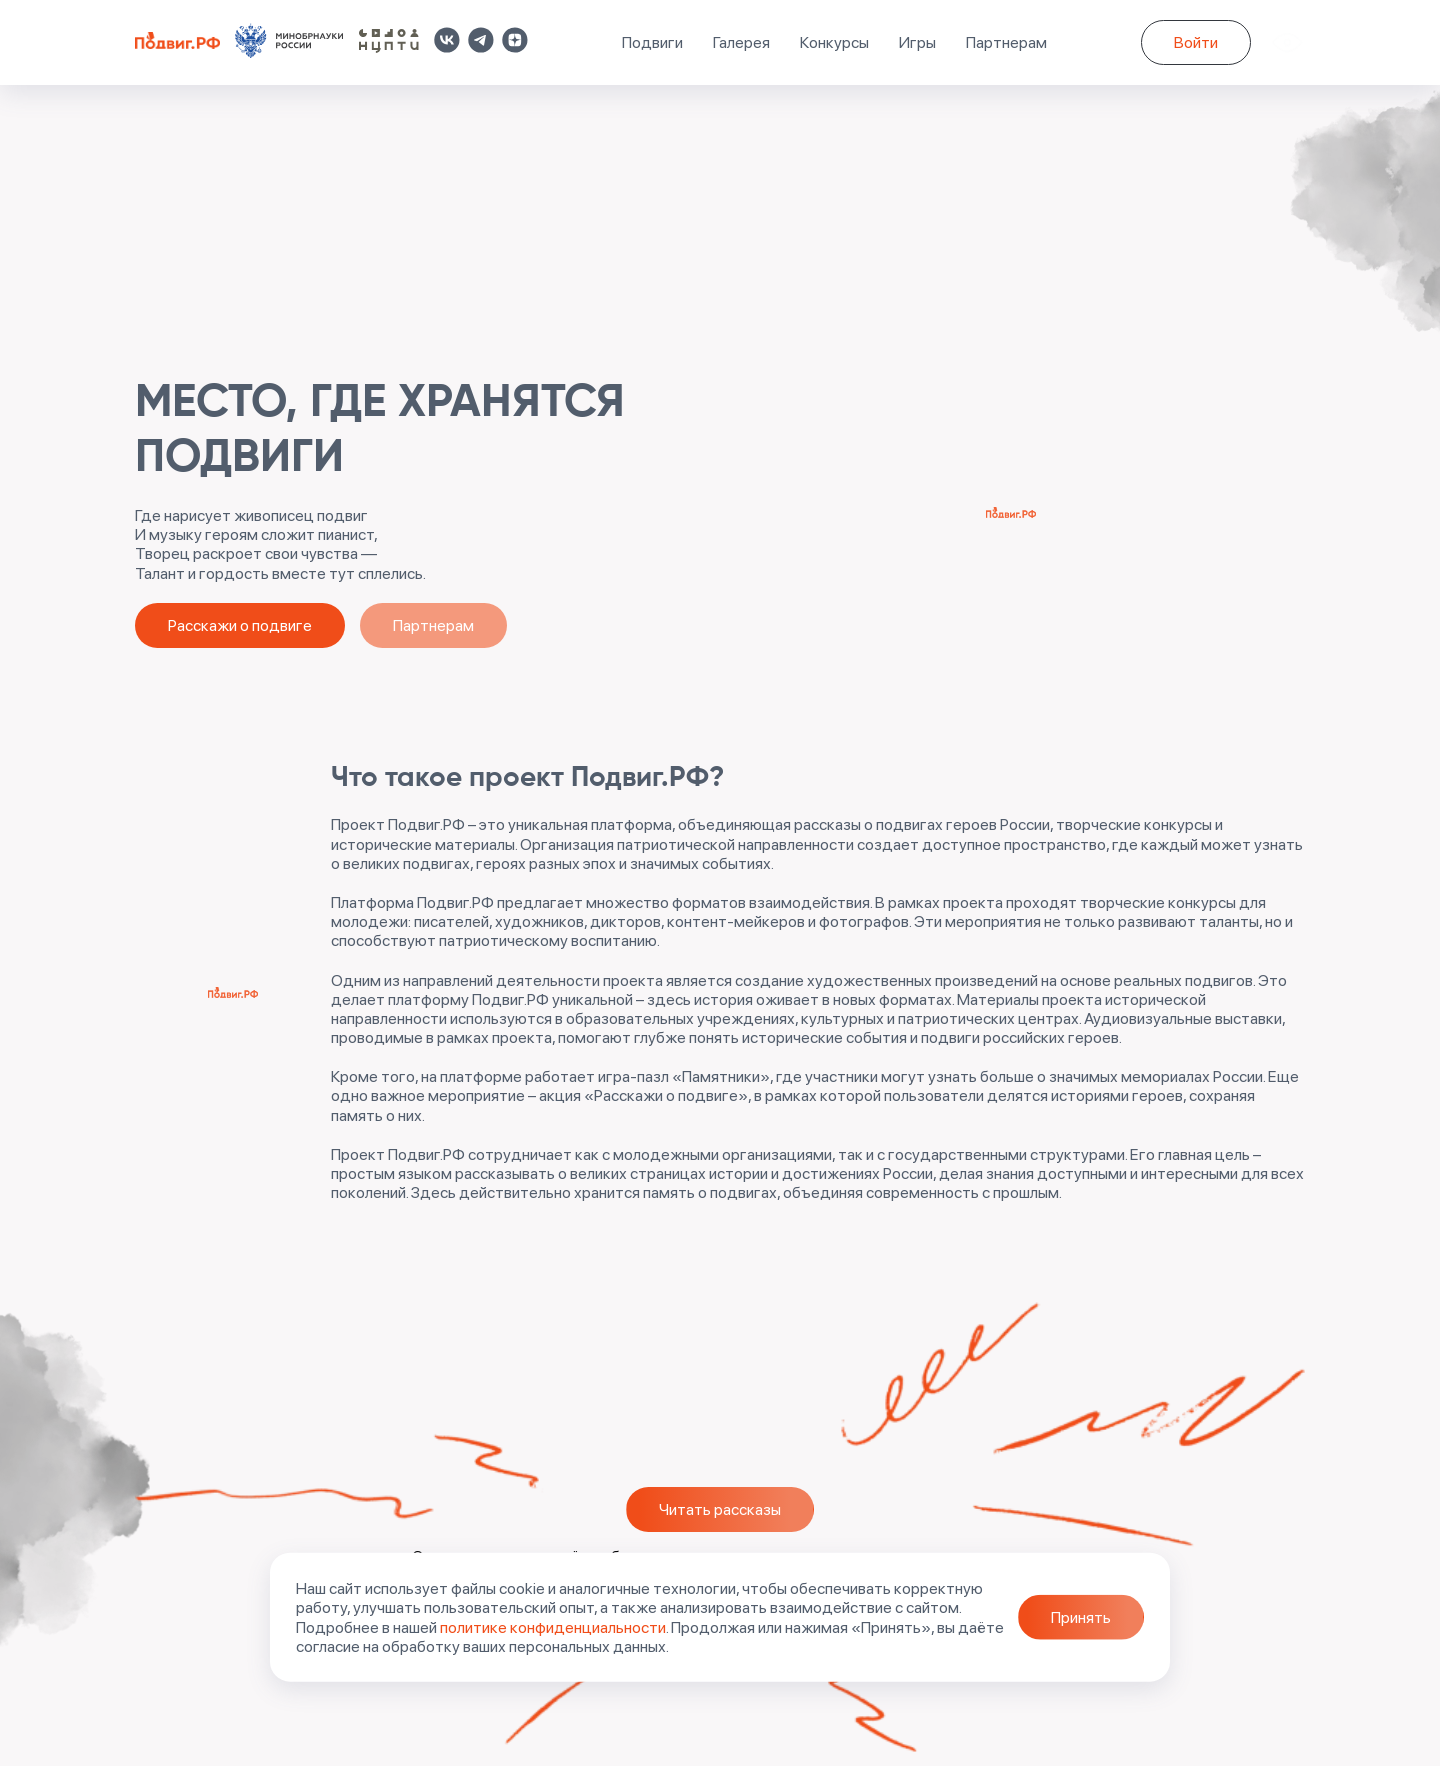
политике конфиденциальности (553, 1626)
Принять (1081, 1617)
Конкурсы (834, 42)
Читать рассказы (720, 1509)
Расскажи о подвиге (240, 625)
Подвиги (652, 42)
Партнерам (1006, 42)
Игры (917, 42)
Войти (1196, 42)
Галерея (741, 42)
